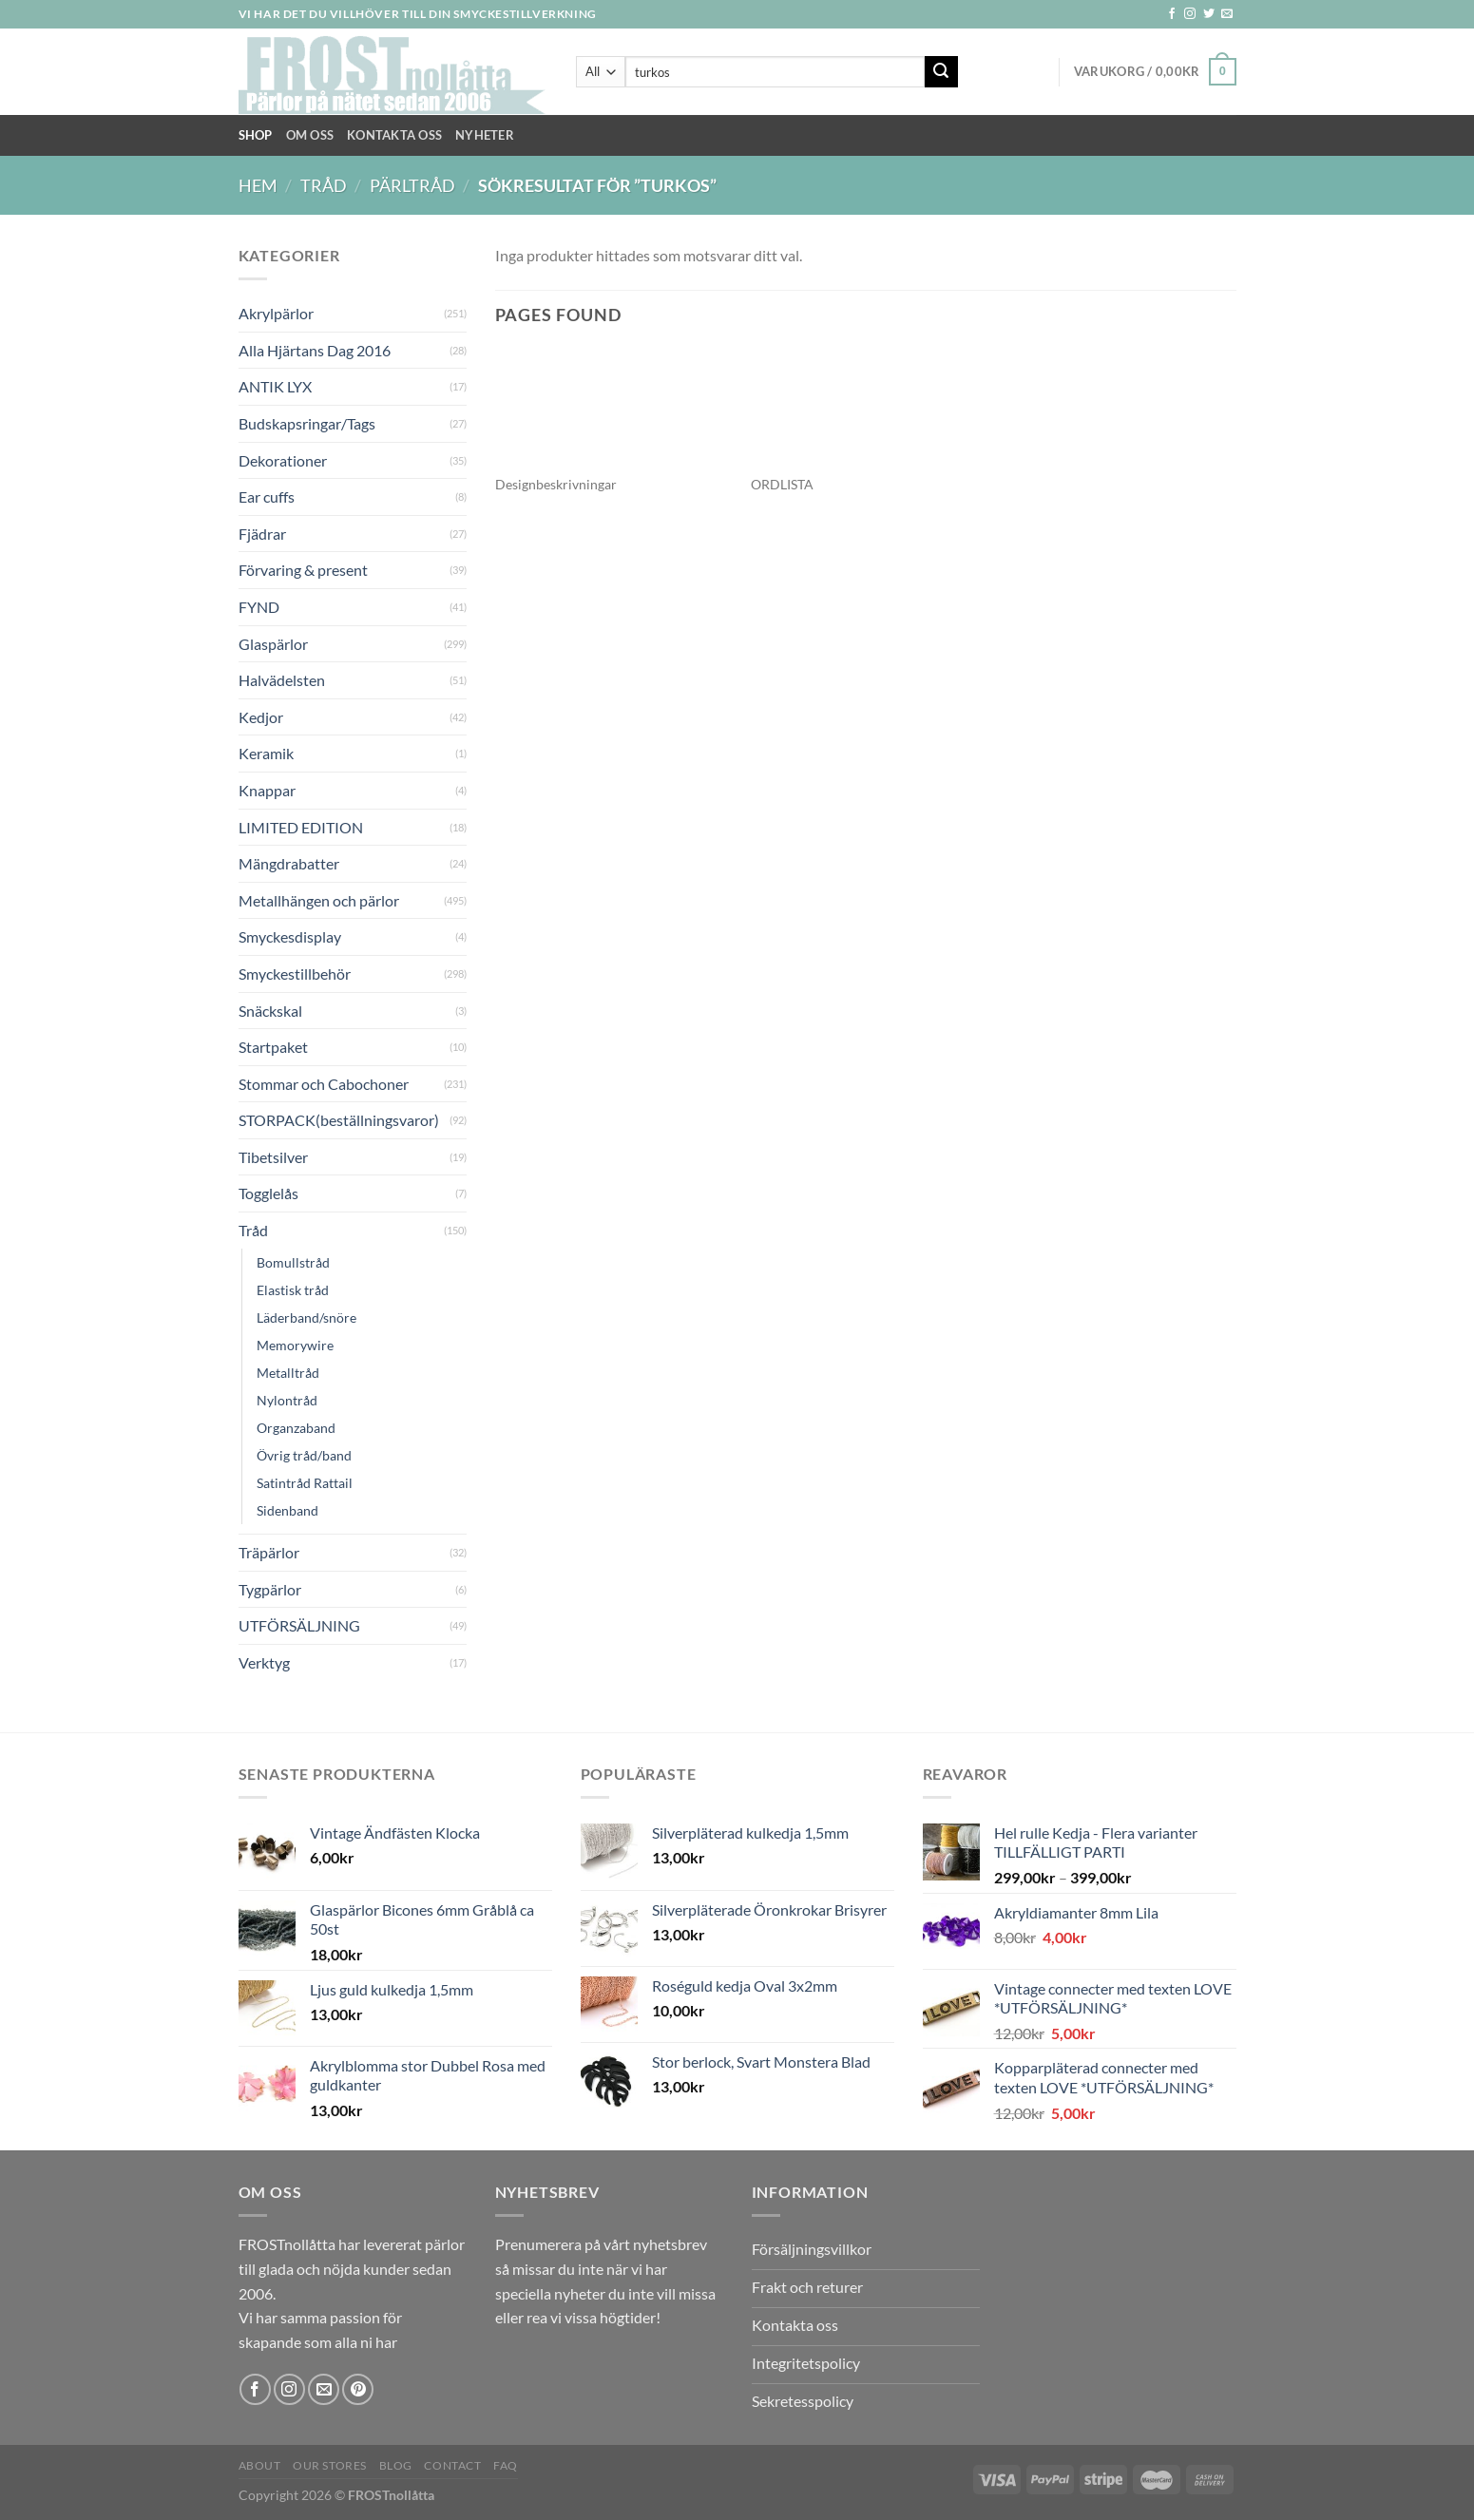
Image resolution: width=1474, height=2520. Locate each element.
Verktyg (264, 1662)
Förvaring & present (303, 570)
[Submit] (941, 72)
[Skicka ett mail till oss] (1227, 14)
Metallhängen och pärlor (319, 900)
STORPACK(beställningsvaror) (339, 1120)
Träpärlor (269, 1552)
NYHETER (484, 135)
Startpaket (273, 1047)
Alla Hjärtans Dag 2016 (315, 350)
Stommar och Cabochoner (324, 1084)
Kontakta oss (394, 135)
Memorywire (295, 1345)
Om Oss (310, 135)
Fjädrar (262, 534)
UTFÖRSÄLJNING (299, 1625)
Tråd (323, 185)
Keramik (266, 753)
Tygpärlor (270, 1589)
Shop (256, 135)
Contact (452, 2465)
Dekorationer (283, 460)
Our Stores (330, 2465)
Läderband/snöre (306, 1317)
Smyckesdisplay (290, 936)
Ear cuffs (267, 496)
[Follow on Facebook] (1171, 14)
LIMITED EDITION (301, 827)
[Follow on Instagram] (1190, 14)
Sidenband (287, 1510)
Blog (395, 2465)
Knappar (267, 790)
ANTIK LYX (275, 386)
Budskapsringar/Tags (307, 423)
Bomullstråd (293, 1262)
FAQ (505, 2465)
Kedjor (261, 717)
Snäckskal (270, 1011)
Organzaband (296, 1428)
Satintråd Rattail (305, 1483)
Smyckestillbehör (295, 973)
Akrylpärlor (276, 313)
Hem (258, 185)
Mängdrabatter (289, 863)
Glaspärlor (273, 644)
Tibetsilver (273, 1157)
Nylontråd (287, 1400)
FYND (259, 607)
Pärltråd (412, 185)
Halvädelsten (282, 680)
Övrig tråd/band (304, 1455)
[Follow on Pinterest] (357, 2389)
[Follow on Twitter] (1209, 14)
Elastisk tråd (293, 1290)
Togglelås (268, 1193)
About (260, 2465)
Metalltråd (288, 1373)
